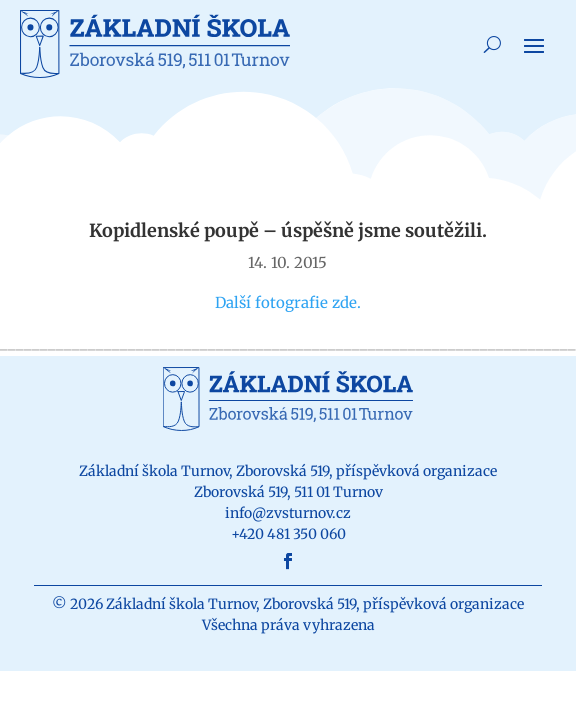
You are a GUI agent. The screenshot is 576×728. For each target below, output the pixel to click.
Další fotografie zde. (288, 302)
